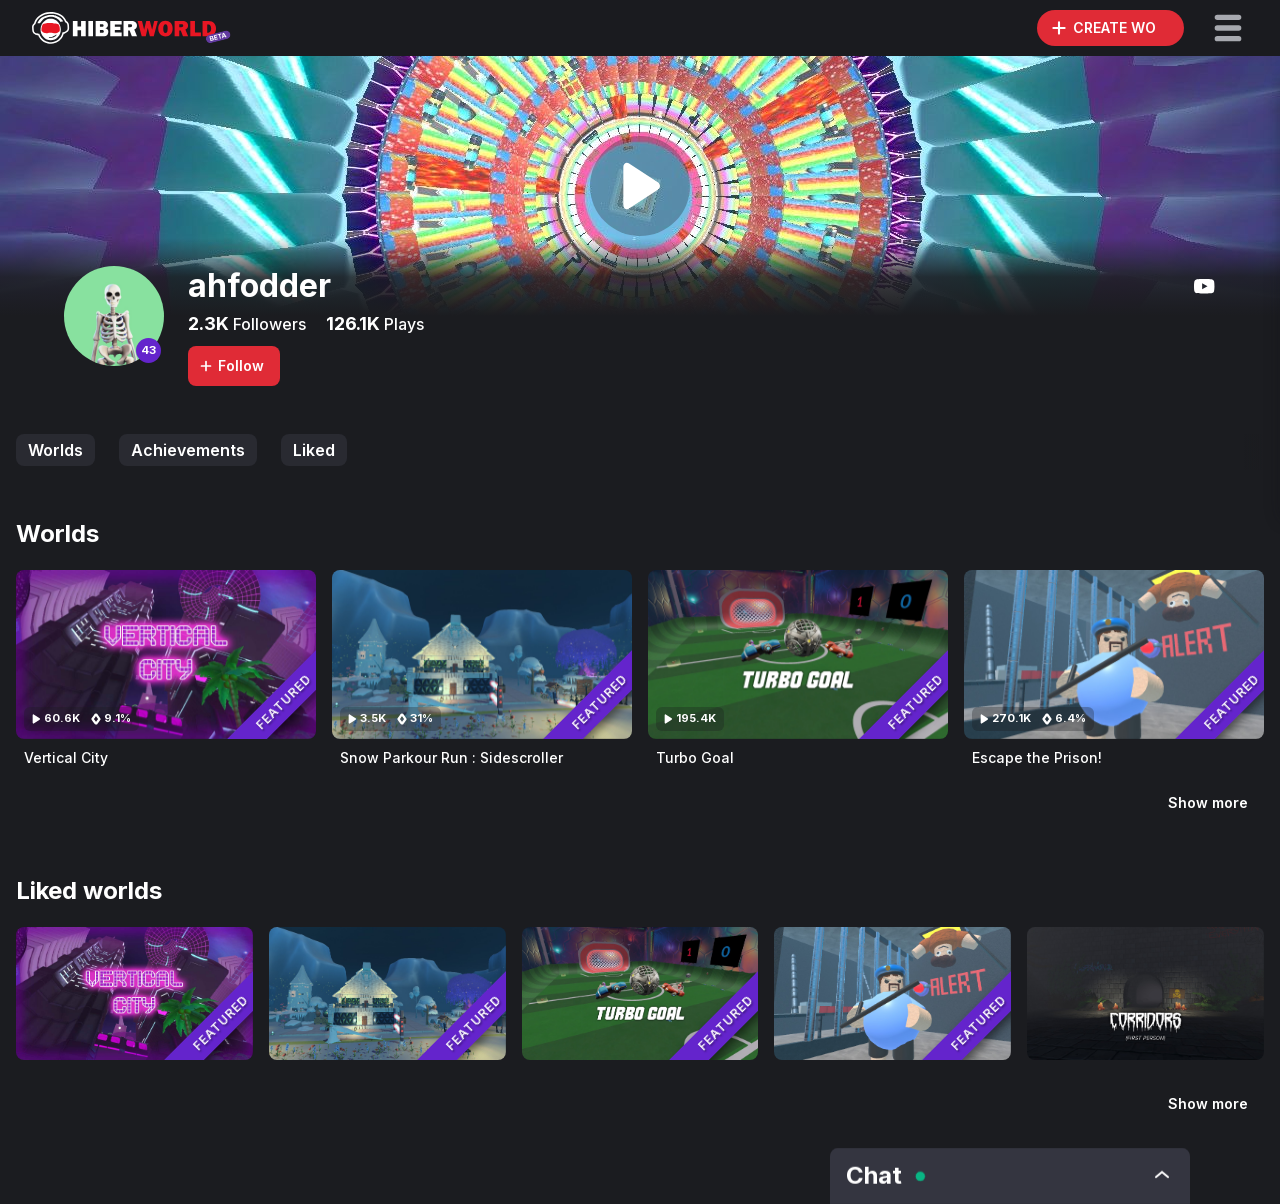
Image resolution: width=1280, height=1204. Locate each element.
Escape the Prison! (1037, 757)
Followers (267, 324)
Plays (402, 324)
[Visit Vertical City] (166, 654)
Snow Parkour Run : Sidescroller (451, 757)
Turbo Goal (695, 757)
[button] (1228, 28)
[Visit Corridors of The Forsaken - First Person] (1145, 993)
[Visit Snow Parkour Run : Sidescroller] (482, 654)
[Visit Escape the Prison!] (1114, 654)
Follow (231, 365)
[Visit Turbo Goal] (798, 654)
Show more (1208, 802)
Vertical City (66, 757)
